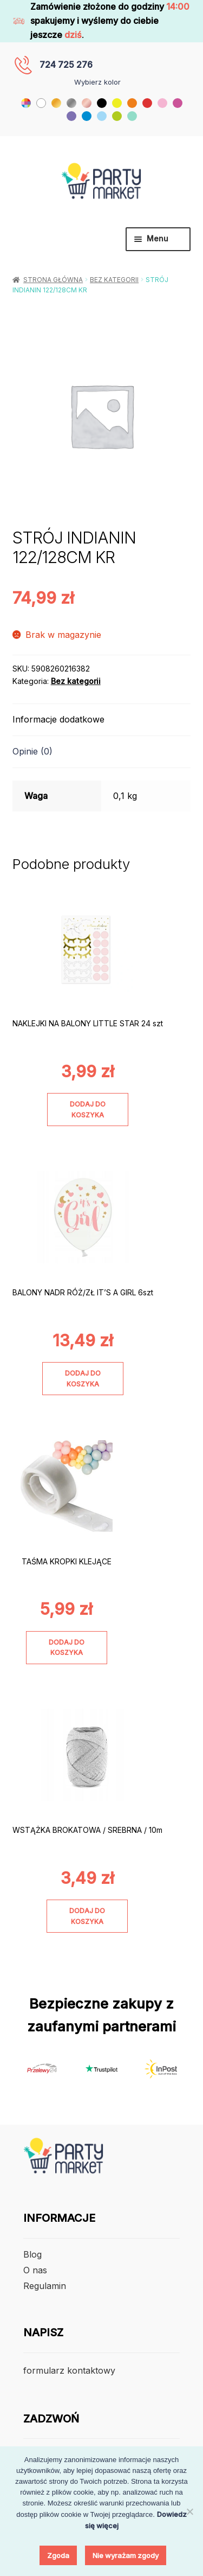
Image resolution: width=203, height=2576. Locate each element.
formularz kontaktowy (69, 2370)
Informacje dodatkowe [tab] (58, 719)
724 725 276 (66, 64)
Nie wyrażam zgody (126, 2555)
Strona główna (53, 280)
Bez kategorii (114, 280)
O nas (35, 2270)
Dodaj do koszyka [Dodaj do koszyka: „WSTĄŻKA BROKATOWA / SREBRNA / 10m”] (87, 1916)
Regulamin (44, 2285)
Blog (32, 2254)
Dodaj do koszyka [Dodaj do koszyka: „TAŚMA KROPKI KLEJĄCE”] (66, 1647)
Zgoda (58, 2555)
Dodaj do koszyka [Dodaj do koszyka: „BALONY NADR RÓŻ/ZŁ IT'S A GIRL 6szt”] (83, 1378)
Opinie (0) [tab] (32, 751)
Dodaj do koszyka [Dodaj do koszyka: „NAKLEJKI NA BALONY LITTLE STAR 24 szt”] (88, 1109)
